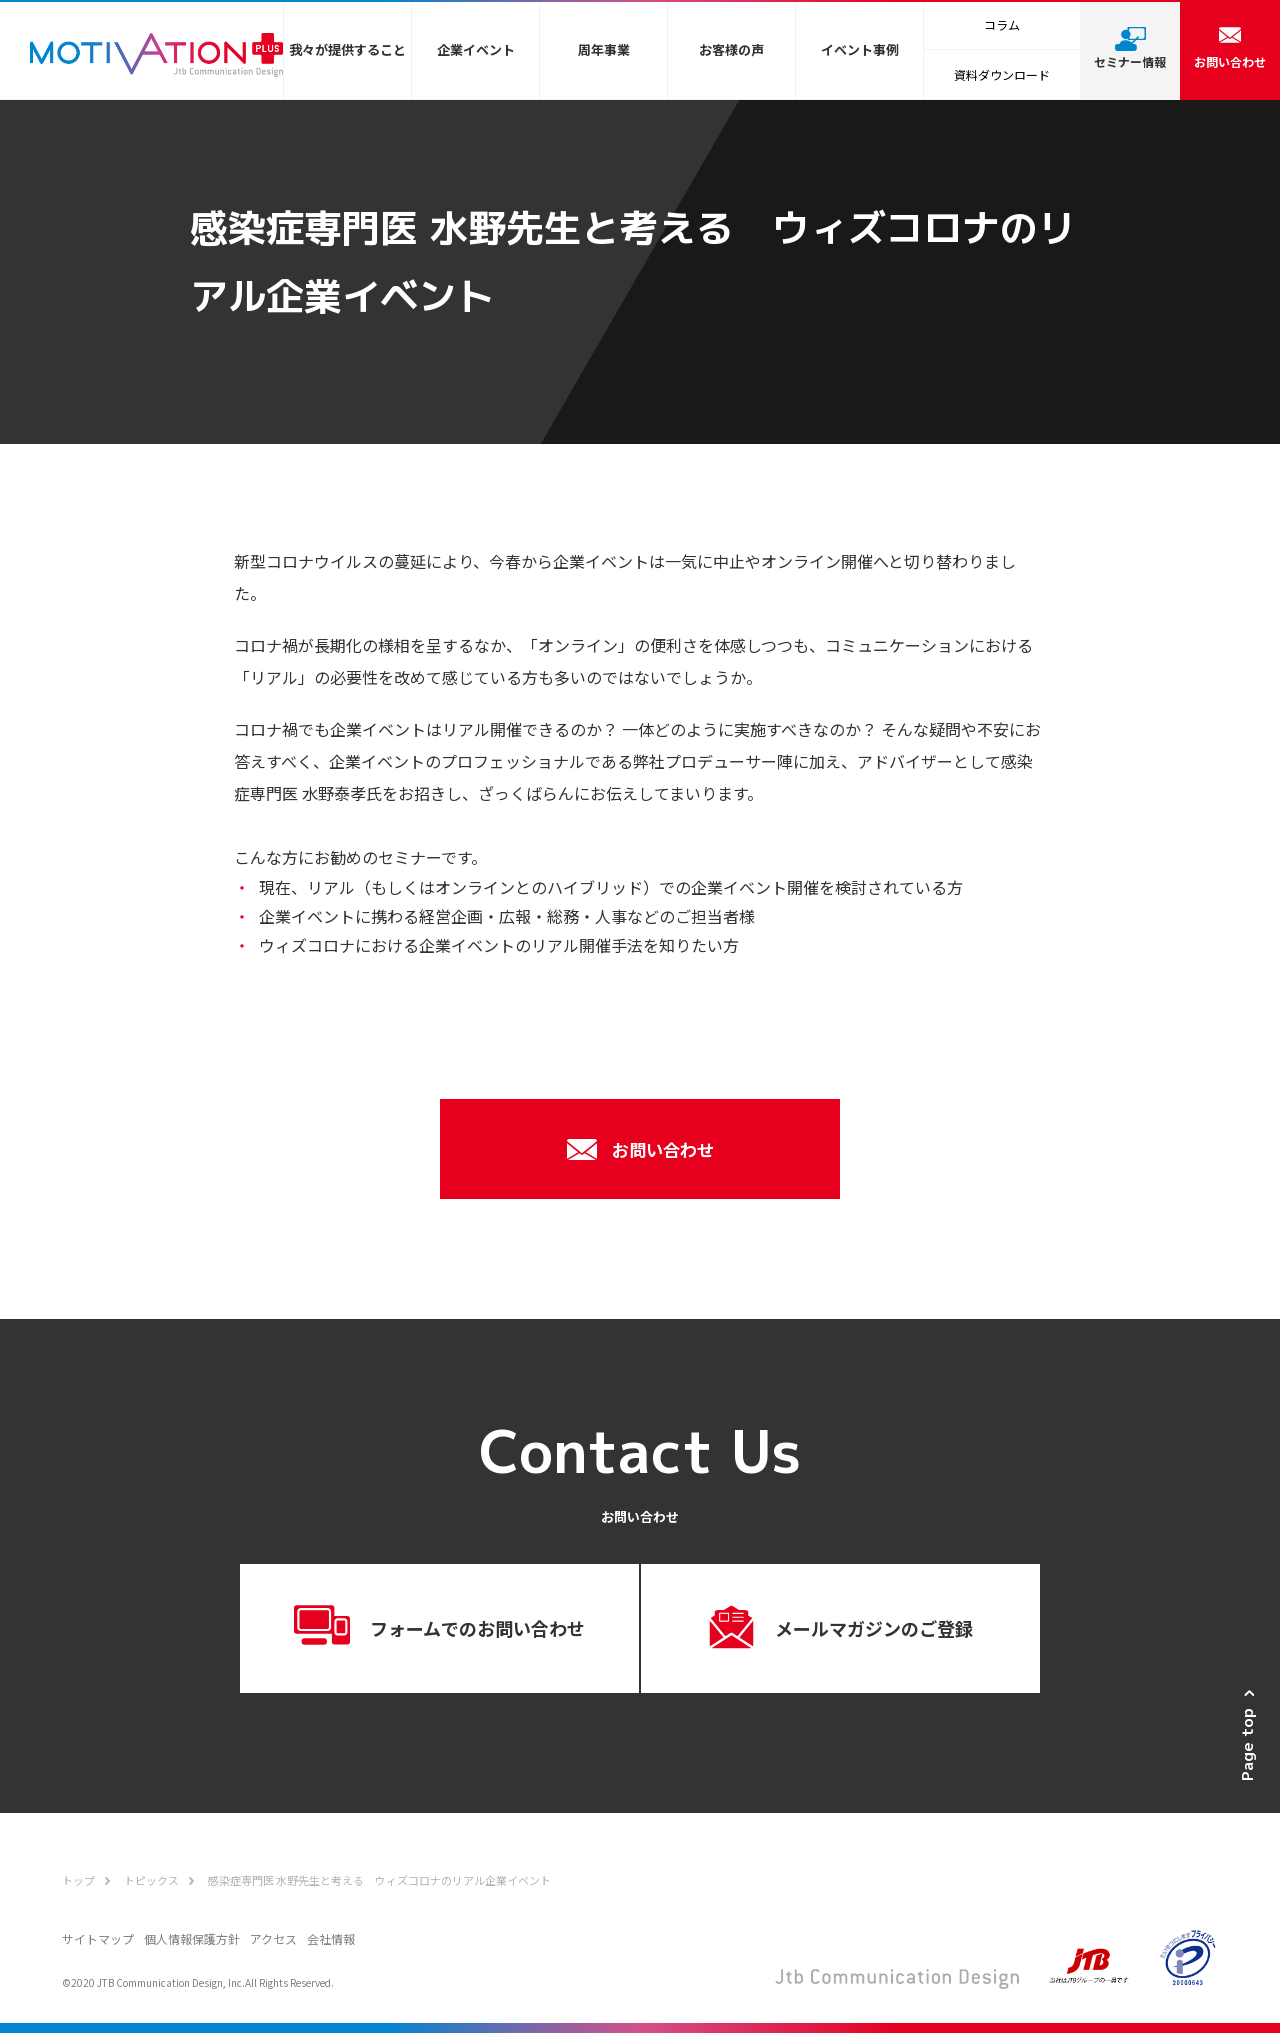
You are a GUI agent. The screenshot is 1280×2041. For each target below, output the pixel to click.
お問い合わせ (640, 1149)
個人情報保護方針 (192, 1946)
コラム (1002, 24)
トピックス (151, 1888)
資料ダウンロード (1002, 74)
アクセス (273, 1946)
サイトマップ (98, 1946)
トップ (78, 1888)
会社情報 (331, 1946)
